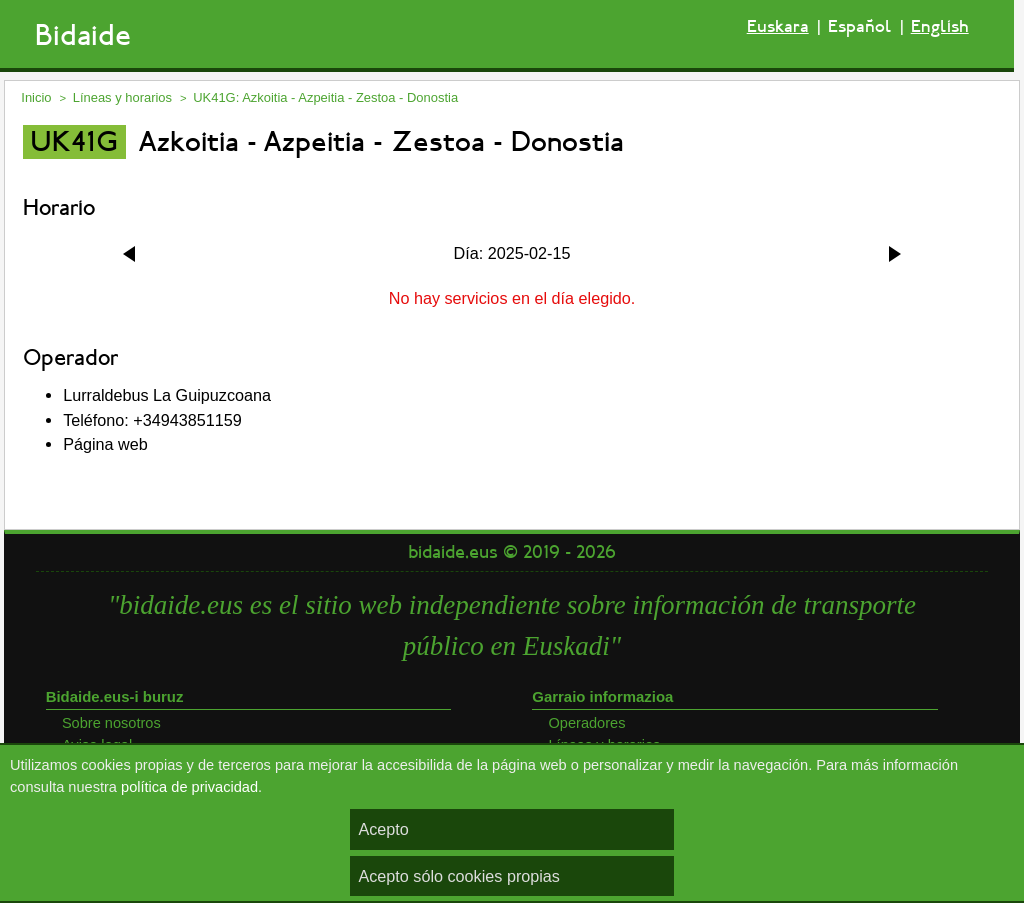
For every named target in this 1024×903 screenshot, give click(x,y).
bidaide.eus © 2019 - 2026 (512, 552)
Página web (105, 444)
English (940, 26)
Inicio (36, 97)
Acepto (383, 829)
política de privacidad (189, 787)
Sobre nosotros (111, 723)
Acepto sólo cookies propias (459, 876)
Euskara (778, 26)
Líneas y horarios (122, 97)
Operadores (586, 723)
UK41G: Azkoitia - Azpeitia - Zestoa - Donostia (325, 97)
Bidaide (83, 35)
